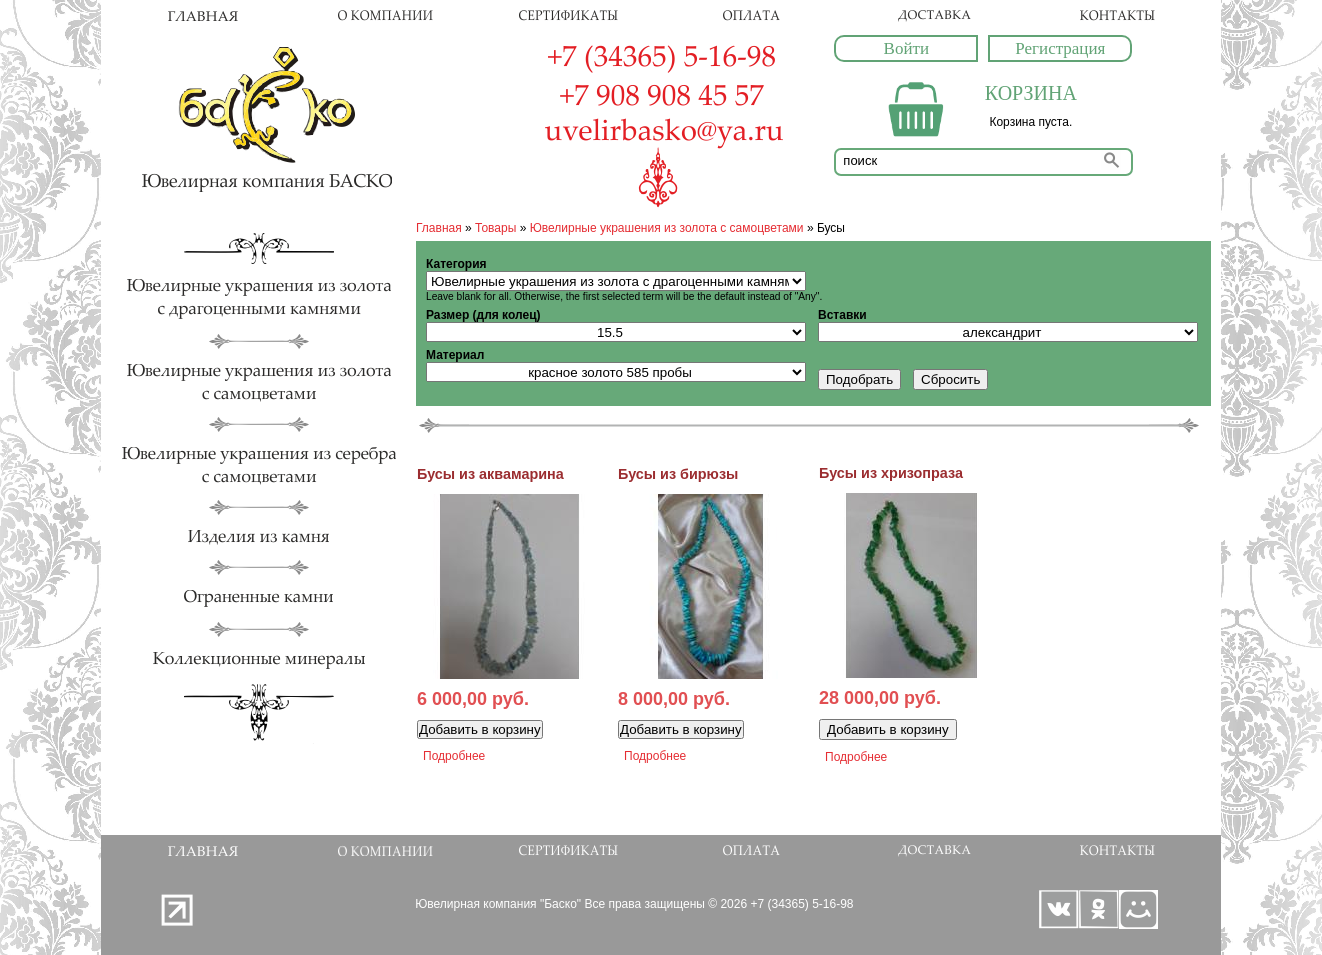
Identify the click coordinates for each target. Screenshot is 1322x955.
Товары (495, 228)
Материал (455, 355)
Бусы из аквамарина (490, 474)
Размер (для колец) (483, 315)
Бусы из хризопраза (891, 473)
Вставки (842, 315)
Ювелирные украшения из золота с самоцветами (667, 228)
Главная (439, 228)
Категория (456, 264)
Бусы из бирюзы (678, 474)
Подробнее (454, 756)
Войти (906, 48)
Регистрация (1060, 48)
